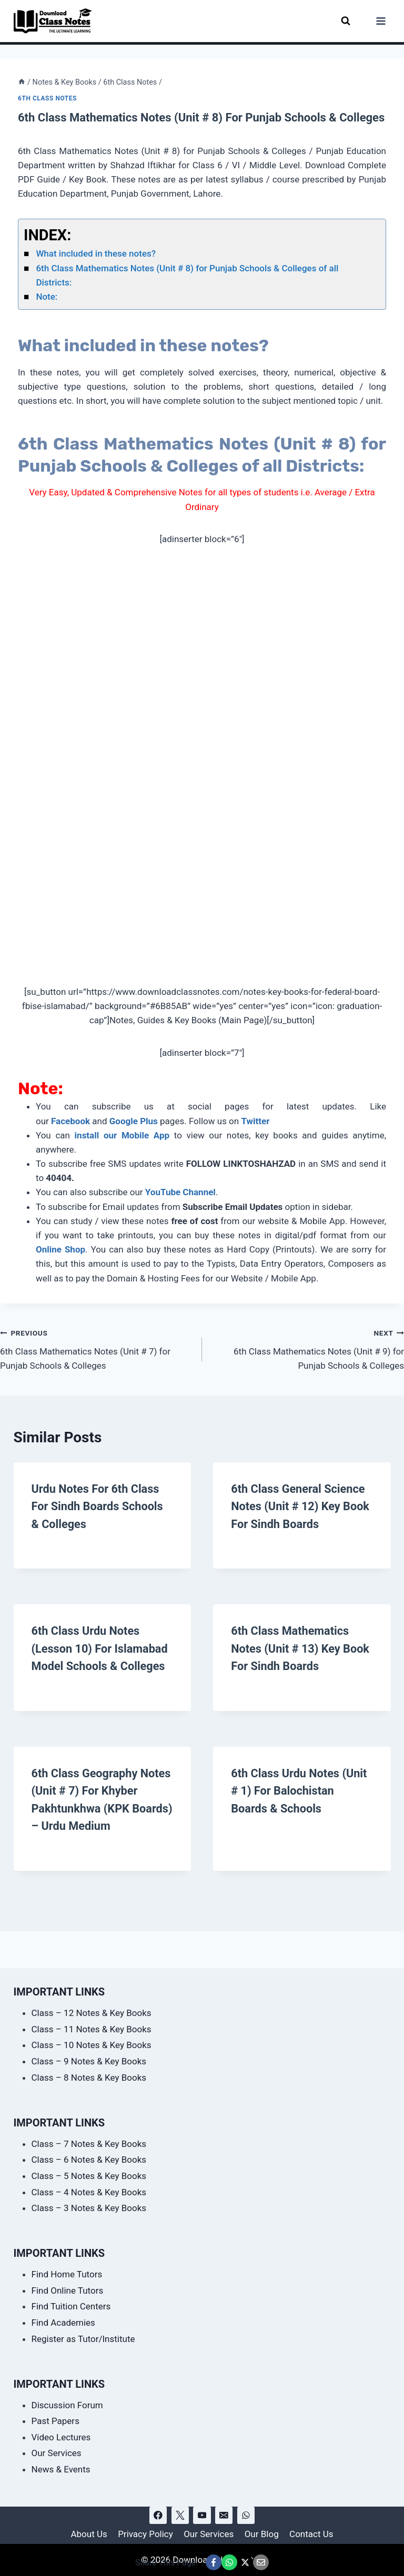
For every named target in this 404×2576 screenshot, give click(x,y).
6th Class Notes (47, 98)
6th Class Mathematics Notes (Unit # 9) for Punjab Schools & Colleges (307, 1348)
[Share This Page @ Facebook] (213, 2562)
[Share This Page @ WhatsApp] (229, 2562)
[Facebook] (158, 2515)
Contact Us (311, 2534)
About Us (88, 2534)
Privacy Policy (145, 2534)
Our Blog (262, 2534)
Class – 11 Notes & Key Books (92, 2029)
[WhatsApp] (246, 2515)
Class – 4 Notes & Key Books (89, 2192)
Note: (46, 296)
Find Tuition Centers (71, 2306)
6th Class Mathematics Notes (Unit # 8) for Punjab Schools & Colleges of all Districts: (187, 275)
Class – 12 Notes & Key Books (92, 2013)
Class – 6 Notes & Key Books (89, 2159)
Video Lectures (61, 2437)
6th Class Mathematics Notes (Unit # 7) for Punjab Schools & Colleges (96, 1348)
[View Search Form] (346, 20)
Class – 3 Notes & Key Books (89, 2208)
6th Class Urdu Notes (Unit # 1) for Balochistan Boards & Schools (300, 1789)
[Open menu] (381, 21)
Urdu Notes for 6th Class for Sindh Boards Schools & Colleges (98, 1506)
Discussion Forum (67, 2405)
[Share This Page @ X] (245, 2562)
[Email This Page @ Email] (261, 2562)
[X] (180, 2515)
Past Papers (55, 2421)
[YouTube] (201, 2515)
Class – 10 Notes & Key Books (92, 2045)
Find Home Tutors (67, 2274)
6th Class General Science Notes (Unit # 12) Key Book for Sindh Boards (301, 1506)
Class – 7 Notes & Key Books (89, 2144)
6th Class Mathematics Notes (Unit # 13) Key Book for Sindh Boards (301, 1648)
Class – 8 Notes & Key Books (89, 2077)
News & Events (61, 2469)
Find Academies (63, 2322)
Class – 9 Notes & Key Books (89, 2061)
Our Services (57, 2453)
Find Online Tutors (68, 2290)
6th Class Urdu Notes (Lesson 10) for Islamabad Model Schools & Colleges (101, 1648)
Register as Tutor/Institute (83, 2339)
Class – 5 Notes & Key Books (89, 2176)
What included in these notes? (96, 253)
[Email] (224, 2515)
